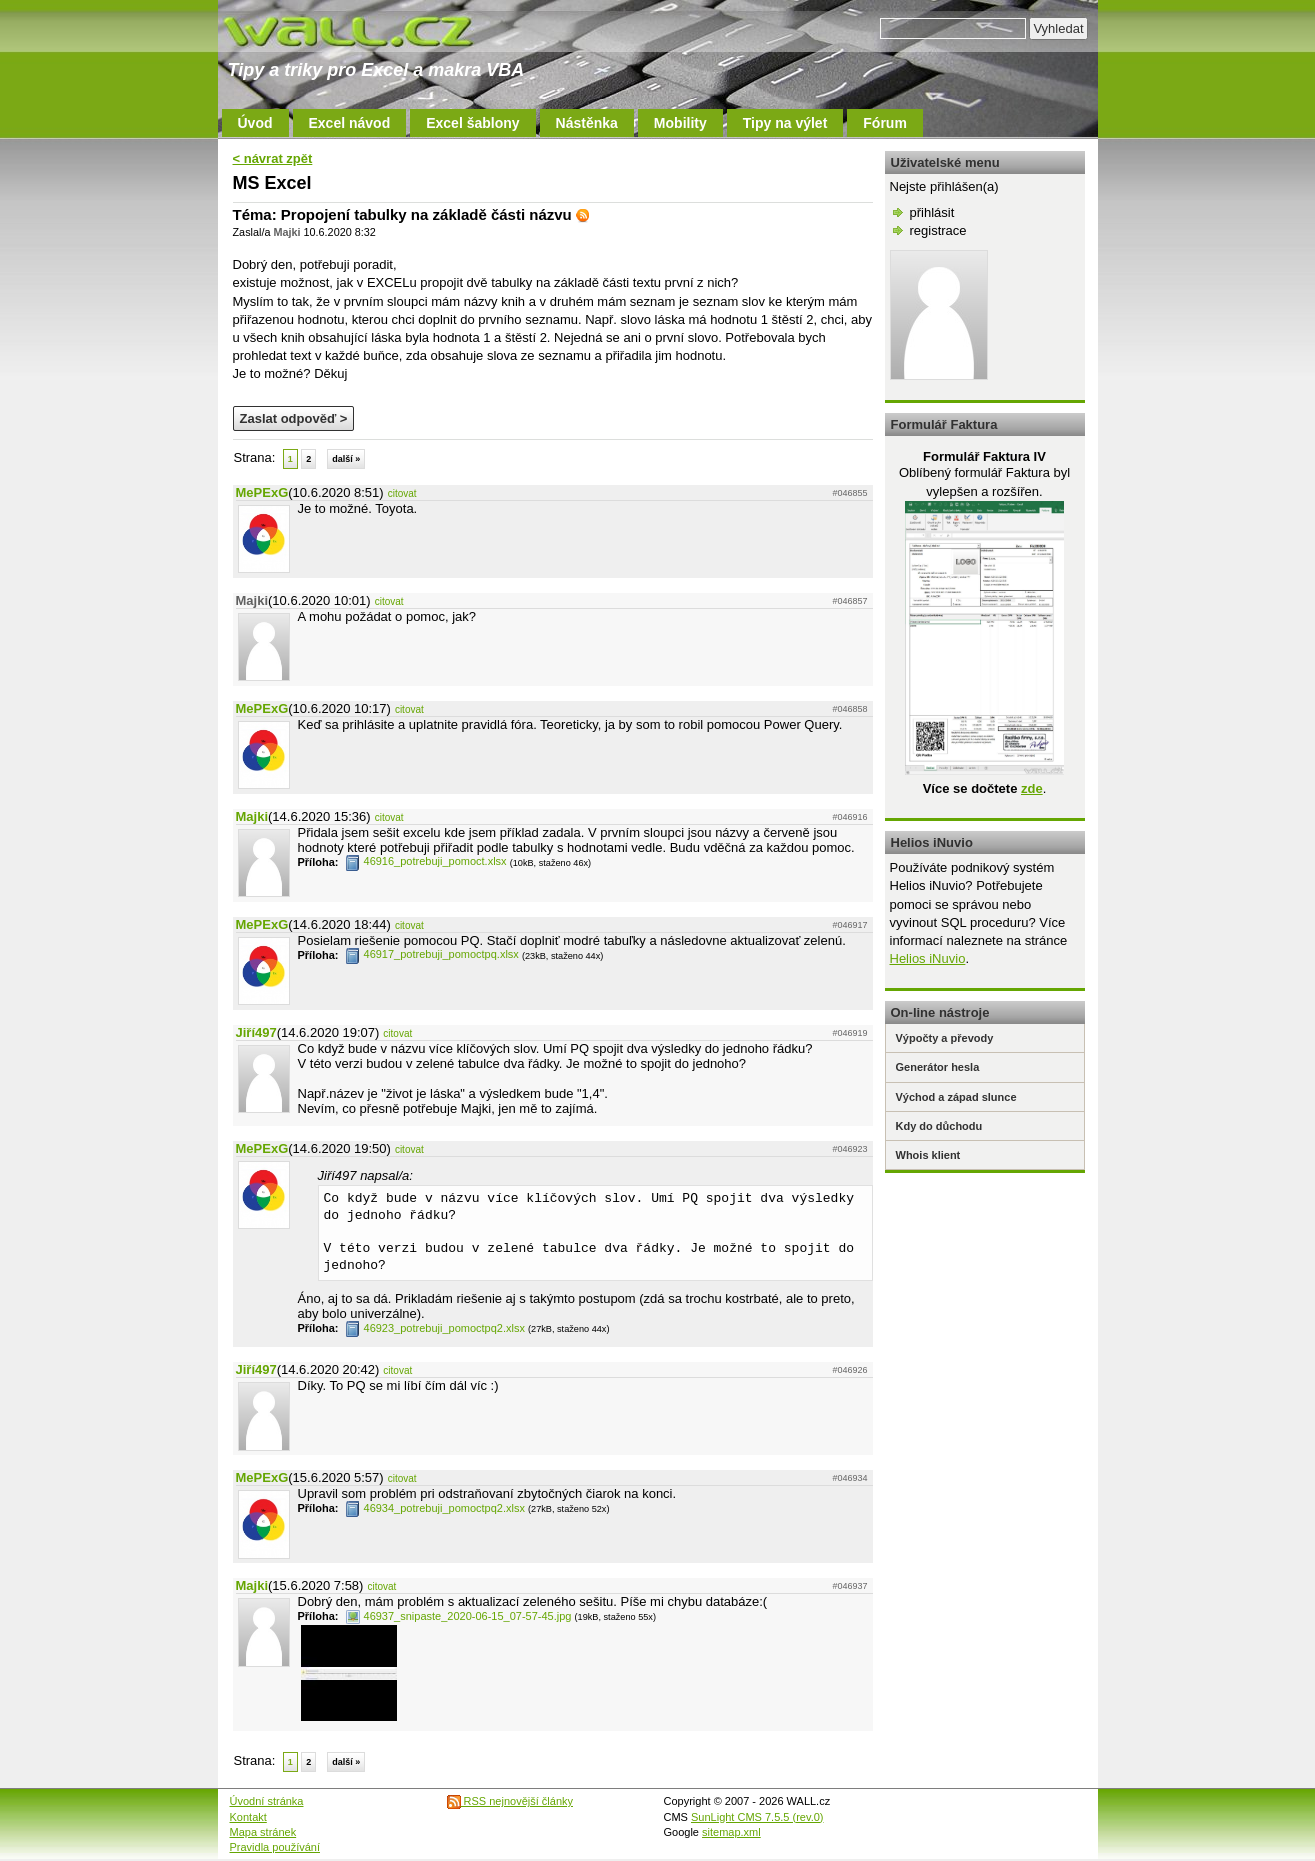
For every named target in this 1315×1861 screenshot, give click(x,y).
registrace (938, 230)
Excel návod (350, 123)
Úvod (255, 123)
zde (1032, 788)
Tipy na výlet (785, 123)
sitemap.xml (731, 1832)
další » (346, 459)
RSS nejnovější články (510, 1801)
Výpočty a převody (945, 1038)
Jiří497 (256, 1032)
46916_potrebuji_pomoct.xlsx (426, 861)
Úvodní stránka (267, 1801)
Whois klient (928, 1155)
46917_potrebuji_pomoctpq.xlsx (432, 954)
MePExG (262, 492)
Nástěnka (587, 123)
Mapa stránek (263, 1832)
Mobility (680, 123)
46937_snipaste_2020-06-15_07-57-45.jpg (458, 1616)
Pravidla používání (275, 1847)
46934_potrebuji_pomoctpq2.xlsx (435, 1508)
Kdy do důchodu (939, 1126)
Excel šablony (472, 123)
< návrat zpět (273, 158)
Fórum (885, 123)
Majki (252, 816)
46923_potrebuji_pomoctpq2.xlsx (435, 1328)
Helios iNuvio (928, 958)
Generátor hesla (938, 1067)
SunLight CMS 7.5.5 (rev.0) (757, 1817)
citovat (402, 493)
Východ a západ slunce (956, 1097)
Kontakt (248, 1817)
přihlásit (932, 212)
